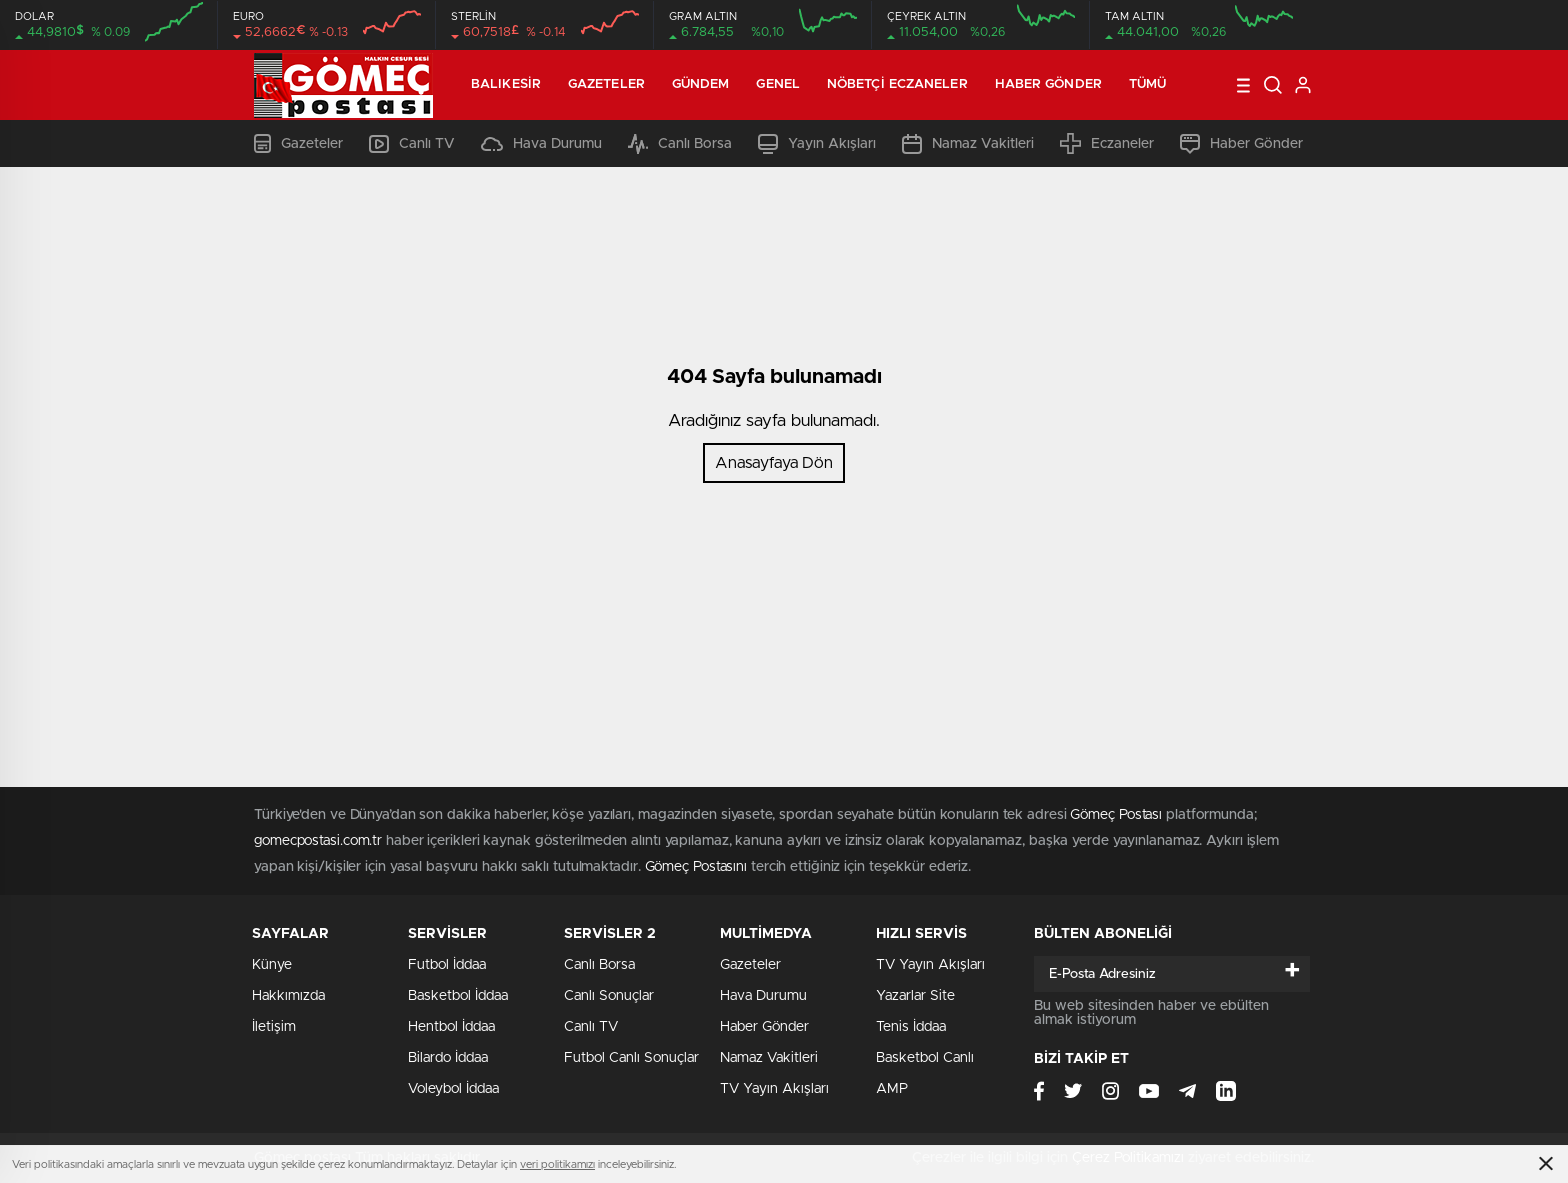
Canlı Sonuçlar (609, 996)
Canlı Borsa (680, 144)
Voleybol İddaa (453, 1089)
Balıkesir (506, 84)
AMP (892, 1089)
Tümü (1147, 84)
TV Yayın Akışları (774, 1089)
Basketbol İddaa (458, 996)
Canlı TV (412, 144)
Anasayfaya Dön (774, 463)
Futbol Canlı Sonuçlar (631, 1058)
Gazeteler (606, 84)
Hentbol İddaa (451, 1027)
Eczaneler (1107, 143)
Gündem (701, 84)
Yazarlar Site (915, 996)
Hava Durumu (541, 144)
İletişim (274, 1027)
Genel (778, 84)
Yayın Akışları (817, 144)
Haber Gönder (1048, 84)
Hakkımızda (288, 996)
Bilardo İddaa (448, 1058)
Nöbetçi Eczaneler (897, 84)
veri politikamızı (557, 1164)
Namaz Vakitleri (968, 144)
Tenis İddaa (911, 1027)
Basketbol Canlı (925, 1058)
